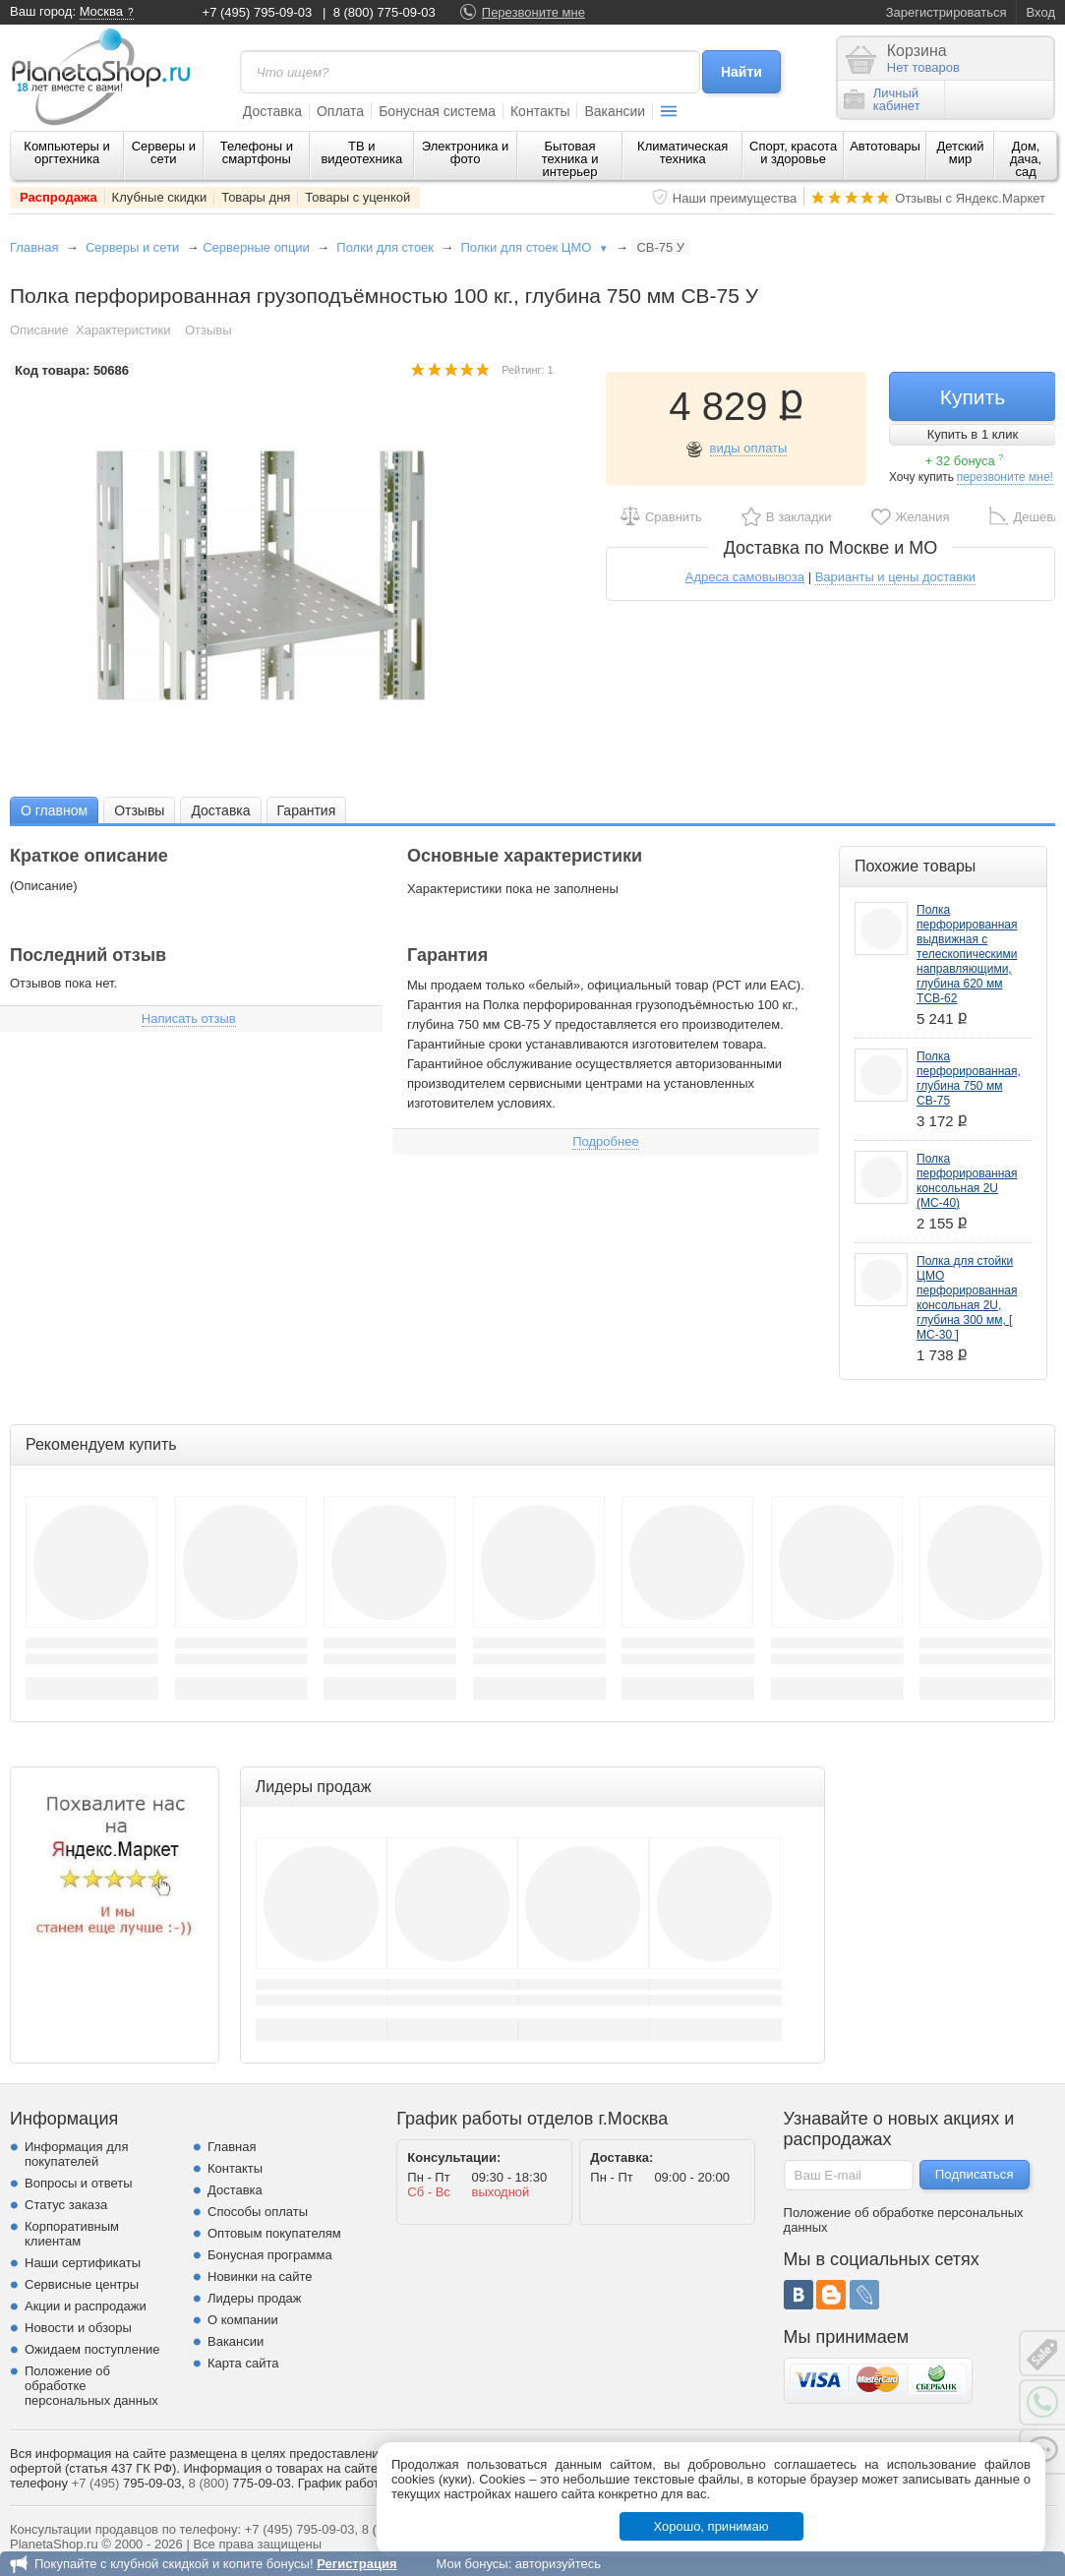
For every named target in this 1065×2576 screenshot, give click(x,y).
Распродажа (58, 197)
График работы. (345, 2483)
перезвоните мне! (1005, 477)
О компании (242, 2319)
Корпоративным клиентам (72, 2233)
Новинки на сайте (260, 2276)
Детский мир (959, 152)
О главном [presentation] (54, 810)
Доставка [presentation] (220, 810)
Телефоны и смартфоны (256, 152)
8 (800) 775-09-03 (384, 12)
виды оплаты (749, 448)
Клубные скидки (159, 197)
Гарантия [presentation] (306, 810)
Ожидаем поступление (92, 2349)
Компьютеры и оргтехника (67, 152)
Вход (1041, 12)
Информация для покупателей (76, 2154)
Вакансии (614, 111)
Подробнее (605, 1141)
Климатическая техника (682, 152)
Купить (972, 397)
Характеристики (123, 330)
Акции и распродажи (86, 2306)
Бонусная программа (269, 2254)
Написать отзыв (189, 1018)
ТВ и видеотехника (361, 152)
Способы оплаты (257, 2211)
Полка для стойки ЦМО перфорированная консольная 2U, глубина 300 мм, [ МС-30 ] (967, 1298)
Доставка (272, 111)
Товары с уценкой (357, 197)
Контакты (539, 111)
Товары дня (255, 197)
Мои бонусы (471, 2563)
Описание (39, 330)
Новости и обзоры (78, 2327)
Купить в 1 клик (972, 434)
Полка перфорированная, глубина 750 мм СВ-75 (969, 1078)
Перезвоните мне (533, 12)
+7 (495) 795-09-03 (258, 12)
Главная (34, 247)
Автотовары (885, 146)
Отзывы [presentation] (139, 810)
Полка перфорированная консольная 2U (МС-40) (967, 1181)
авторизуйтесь (558, 2563)
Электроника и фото (465, 152)
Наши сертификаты (83, 2262)
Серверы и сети (164, 152)
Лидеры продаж (254, 2298)
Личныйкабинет (882, 99)
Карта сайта (242, 2363)
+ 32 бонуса (963, 460)
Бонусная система (437, 111)
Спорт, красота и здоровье (793, 152)
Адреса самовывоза (744, 576)
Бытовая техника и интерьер (570, 159)
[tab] (54, 810)
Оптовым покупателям (274, 2233)
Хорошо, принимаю (711, 2526)
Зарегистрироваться (946, 12)
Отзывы (208, 330)
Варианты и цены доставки (895, 576)
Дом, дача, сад (1025, 159)
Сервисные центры (82, 2284)
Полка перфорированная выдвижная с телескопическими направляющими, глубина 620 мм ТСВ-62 (967, 954)
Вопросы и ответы (78, 2183)
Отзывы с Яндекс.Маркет (970, 198)
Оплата (340, 111)
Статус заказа (66, 2204)
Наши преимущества (735, 198)
